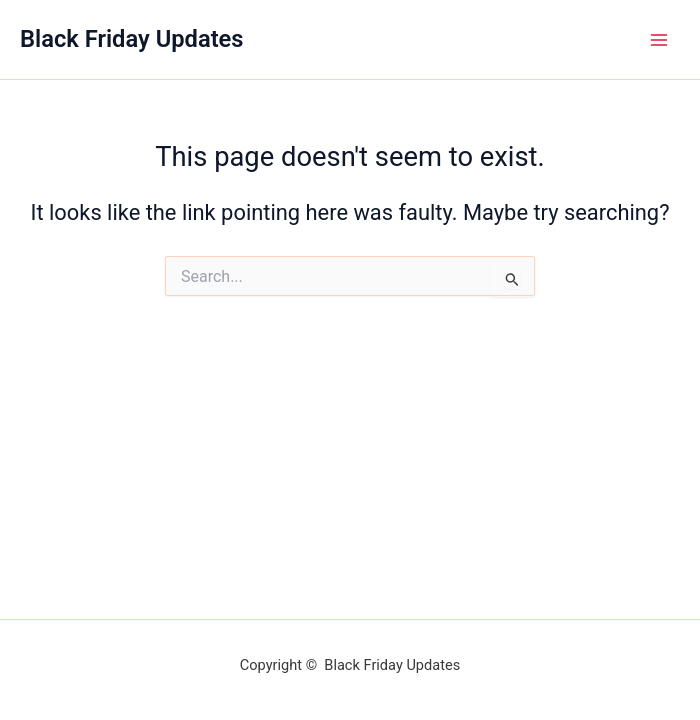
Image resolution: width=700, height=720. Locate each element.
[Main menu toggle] (659, 40)
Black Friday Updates (132, 39)
